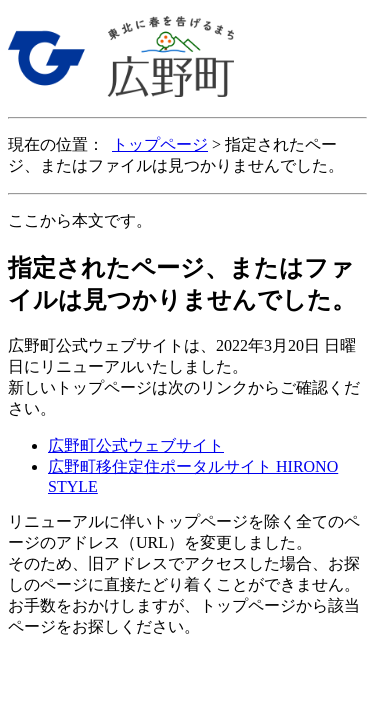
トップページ (160, 144)
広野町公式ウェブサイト (136, 445)
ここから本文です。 (80, 220)
